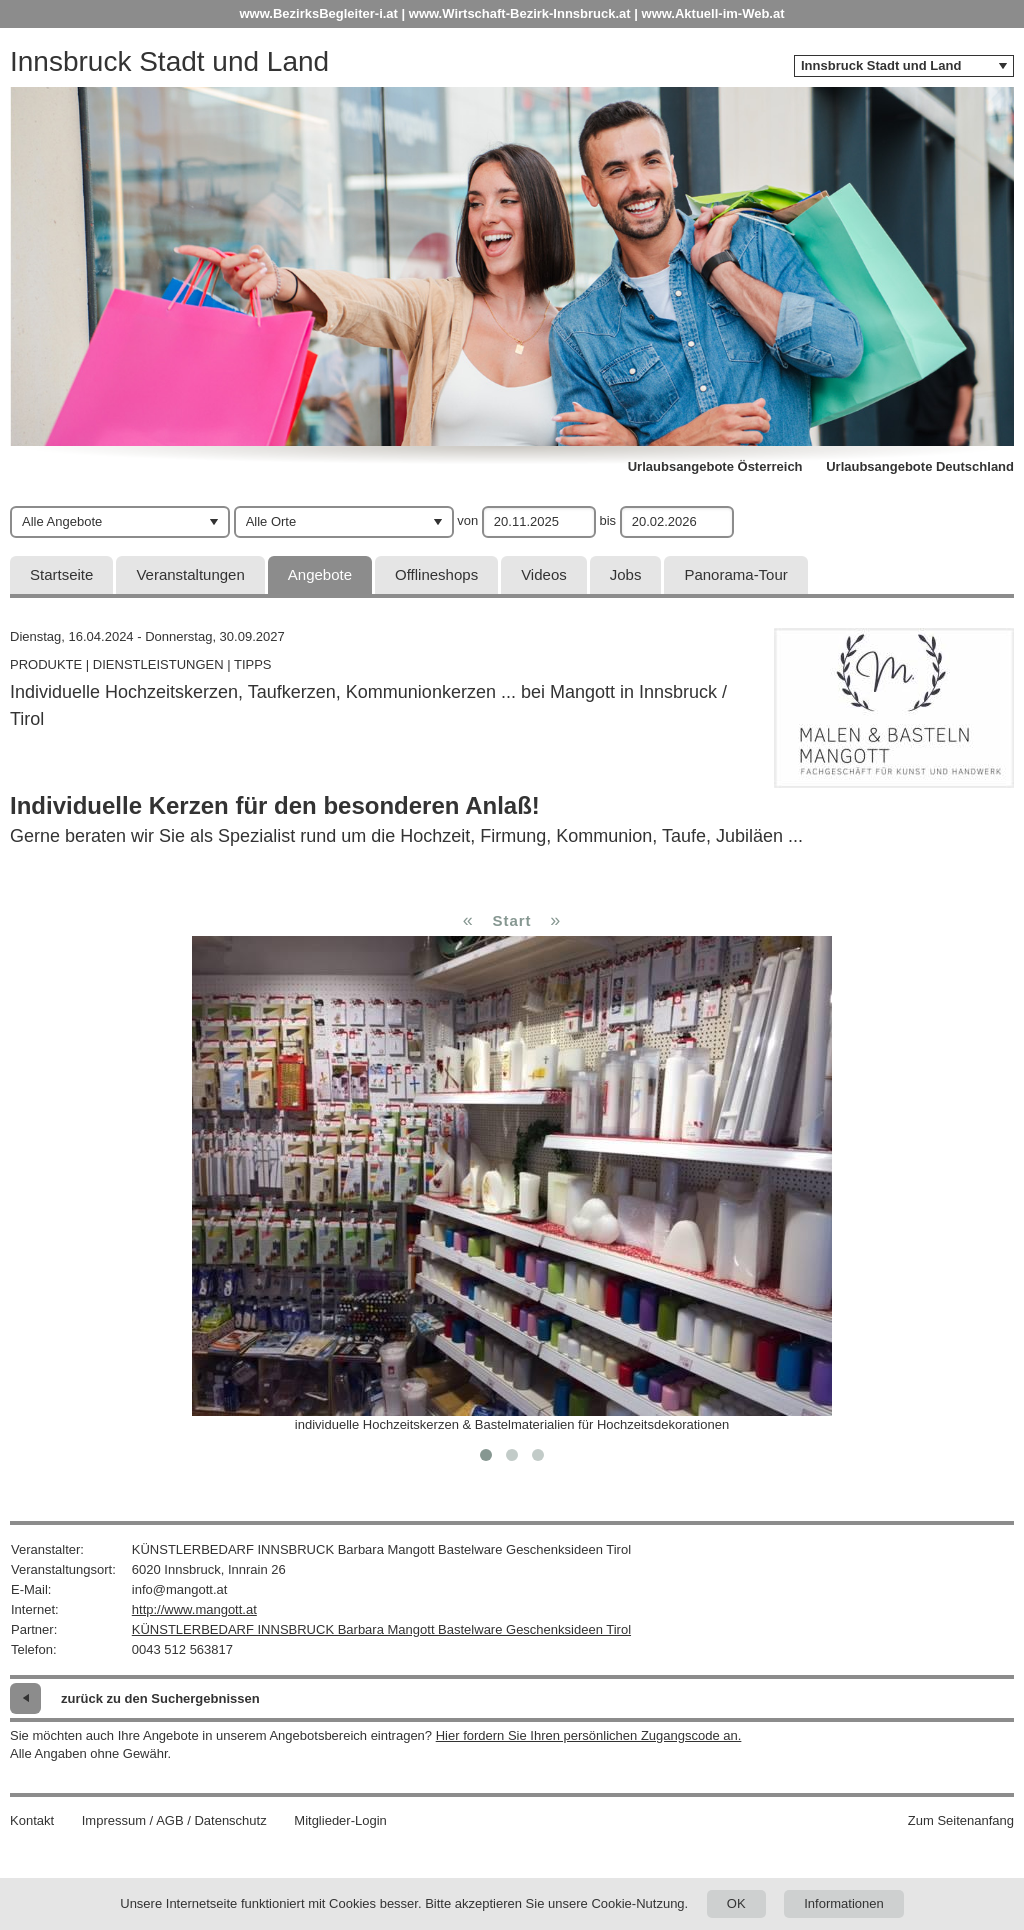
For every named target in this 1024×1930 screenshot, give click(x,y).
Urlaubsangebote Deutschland (920, 466)
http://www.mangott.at (194, 1609)
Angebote (320, 574)
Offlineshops (436, 574)
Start (511, 920)
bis (607, 520)
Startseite (61, 574)
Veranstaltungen (190, 574)
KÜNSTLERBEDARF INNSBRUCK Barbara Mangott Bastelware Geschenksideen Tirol (381, 1629)
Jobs (626, 574)
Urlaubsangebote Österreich (715, 466)
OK (736, 1903)
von (467, 520)
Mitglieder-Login (340, 1820)
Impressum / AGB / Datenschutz (174, 1820)
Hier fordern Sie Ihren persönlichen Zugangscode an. (589, 1735)
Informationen (844, 1903)
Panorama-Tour (735, 574)
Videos (544, 574)
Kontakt (32, 1820)
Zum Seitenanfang (961, 1820)
